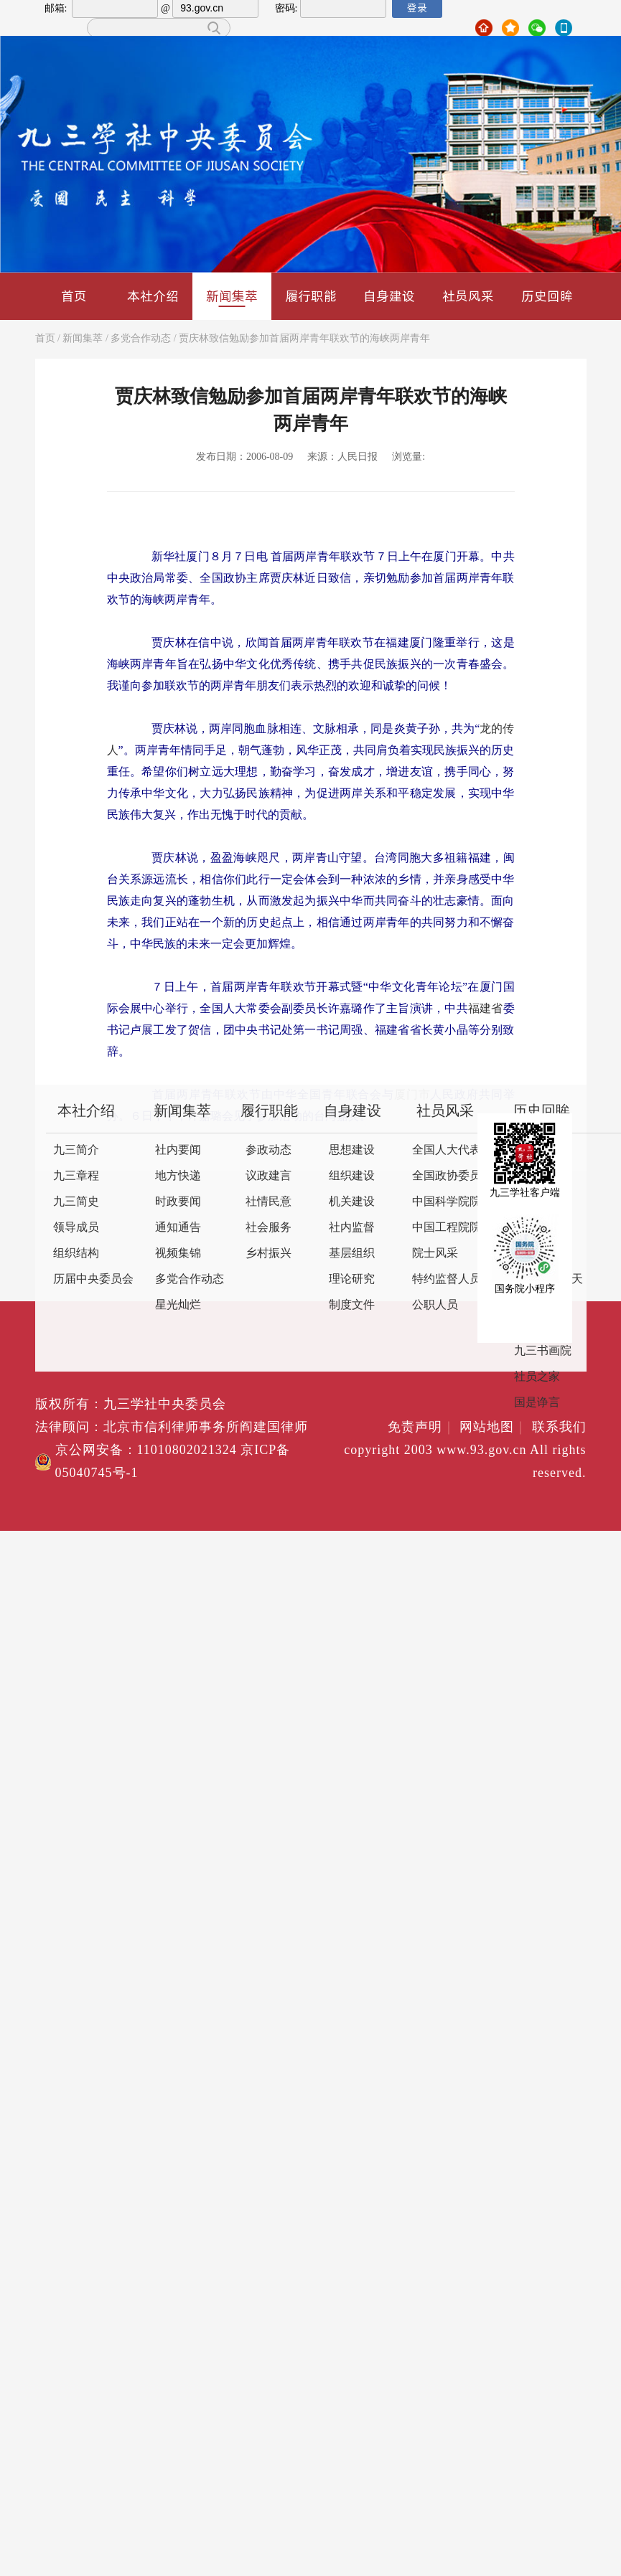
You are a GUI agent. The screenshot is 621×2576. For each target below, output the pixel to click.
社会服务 (268, 1228)
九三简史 (76, 1202)
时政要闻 (178, 1202)
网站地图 (493, 1427)
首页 (74, 296)
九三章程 (76, 1176)
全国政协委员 (446, 1176)
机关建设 (352, 1202)
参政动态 (268, 1150)
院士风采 (435, 1253)
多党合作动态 (141, 339)
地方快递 (178, 1176)
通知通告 (178, 1228)
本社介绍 (153, 296)
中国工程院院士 (452, 1228)
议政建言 (268, 1176)
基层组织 (352, 1253)
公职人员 (435, 1305)
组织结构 (76, 1253)
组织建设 (352, 1176)
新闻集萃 (232, 297)
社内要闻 (178, 1150)
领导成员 (76, 1228)
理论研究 (352, 1279)
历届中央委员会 (93, 1279)
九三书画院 (542, 1351)
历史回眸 (547, 296)
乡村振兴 (268, 1253)
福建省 (485, 1009)
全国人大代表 (446, 1150)
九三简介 (76, 1150)
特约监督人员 (446, 1279)
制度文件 (352, 1305)
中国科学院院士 (452, 1202)
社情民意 (268, 1202)
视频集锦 (178, 1253)
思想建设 (352, 1150)
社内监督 (352, 1228)
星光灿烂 (178, 1305)
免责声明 (422, 1427)
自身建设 (389, 296)
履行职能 (311, 296)
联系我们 (559, 1427)
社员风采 (468, 296)
